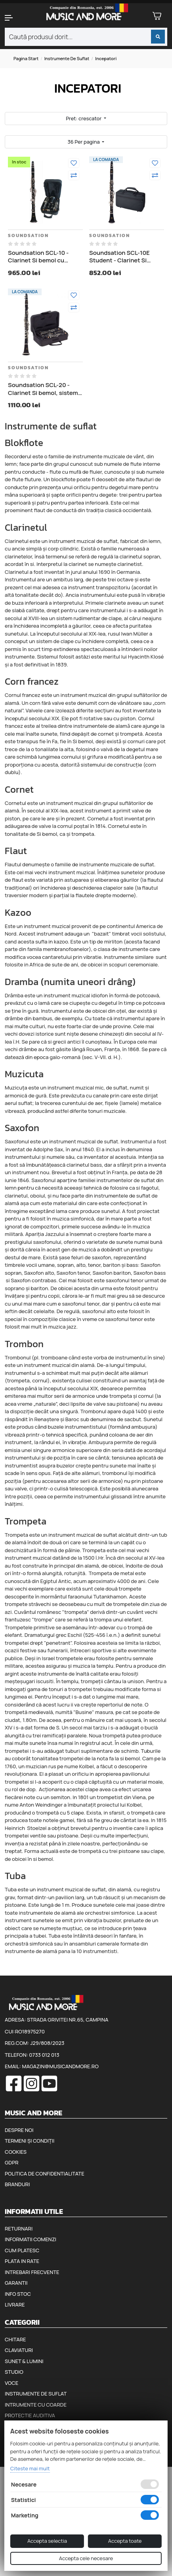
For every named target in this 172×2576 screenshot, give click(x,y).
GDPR (11, 2162)
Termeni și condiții (29, 2140)
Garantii (16, 2282)
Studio (14, 2371)
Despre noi (19, 2130)
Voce (11, 2382)
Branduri (17, 2184)
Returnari (18, 2228)
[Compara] (74, 175)
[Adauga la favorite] (74, 163)
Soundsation (28, 235)
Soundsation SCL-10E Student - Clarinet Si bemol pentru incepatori (123, 256)
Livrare (15, 2304)
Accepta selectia (47, 2540)
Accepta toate (125, 2540)
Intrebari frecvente (32, 2272)
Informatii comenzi (30, 2239)
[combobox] (86, 37)
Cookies (16, 2151)
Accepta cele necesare (86, 2558)
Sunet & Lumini (24, 2361)
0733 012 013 (44, 2054)
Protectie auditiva (30, 2415)
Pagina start (25, 58)
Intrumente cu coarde (36, 2404)
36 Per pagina (84, 141)
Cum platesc (22, 2250)
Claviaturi (19, 2350)
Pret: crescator (84, 118)
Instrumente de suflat (67, 58)
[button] (14, 18)
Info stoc (18, 2293)
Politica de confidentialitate (44, 2173)
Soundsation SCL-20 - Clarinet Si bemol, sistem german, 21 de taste (43, 389)
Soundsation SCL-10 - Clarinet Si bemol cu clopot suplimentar (38, 256)
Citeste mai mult (30, 2468)
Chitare (15, 2339)
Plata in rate (22, 2261)
